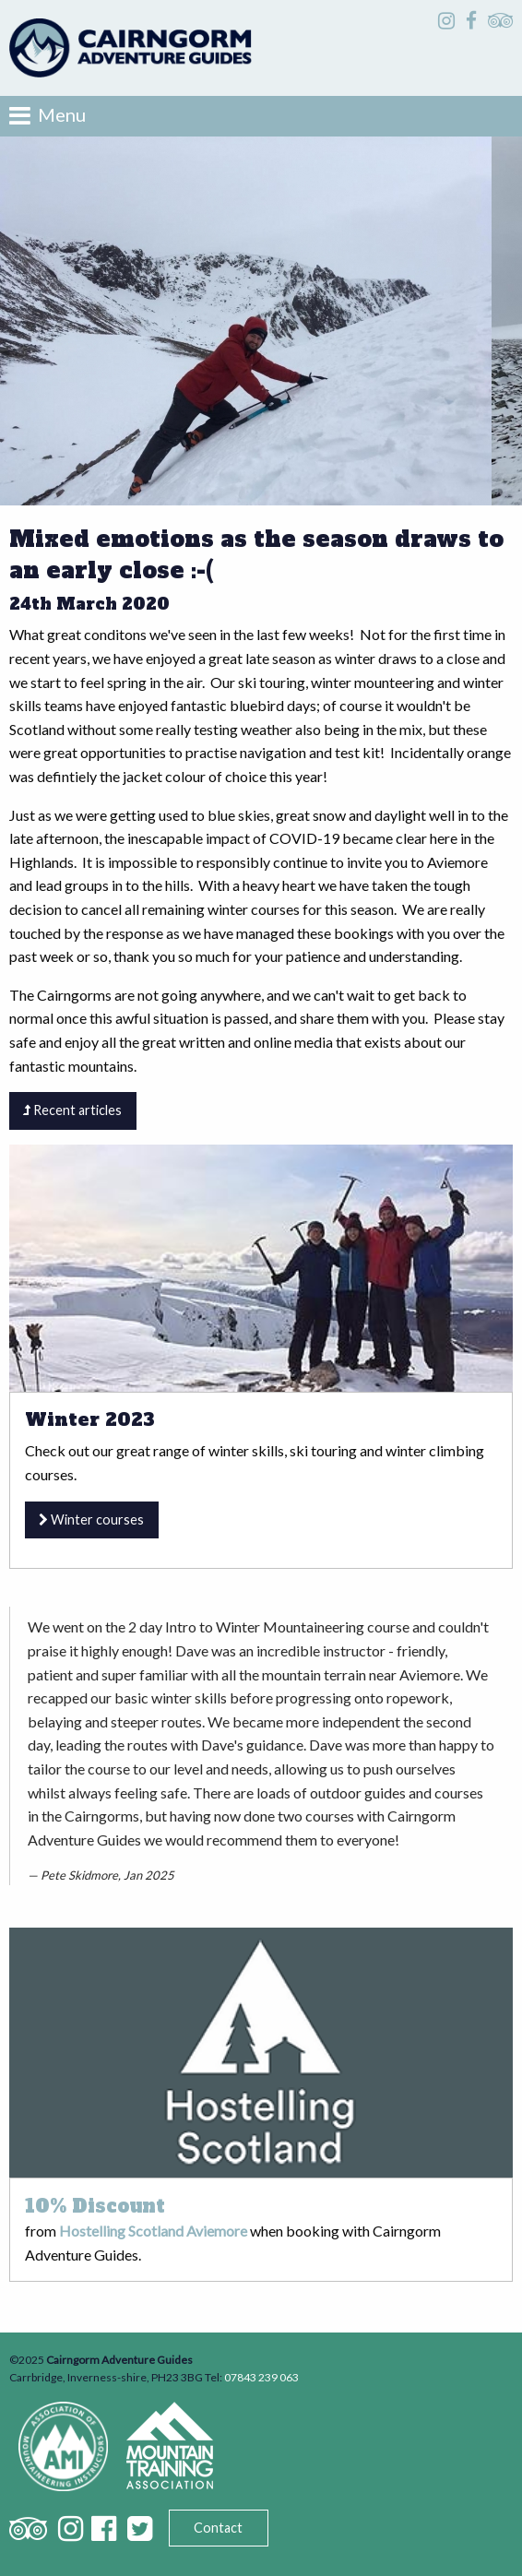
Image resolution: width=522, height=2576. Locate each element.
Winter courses (91, 1519)
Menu (47, 115)
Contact (218, 2527)
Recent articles (72, 1110)
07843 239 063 (261, 2377)
